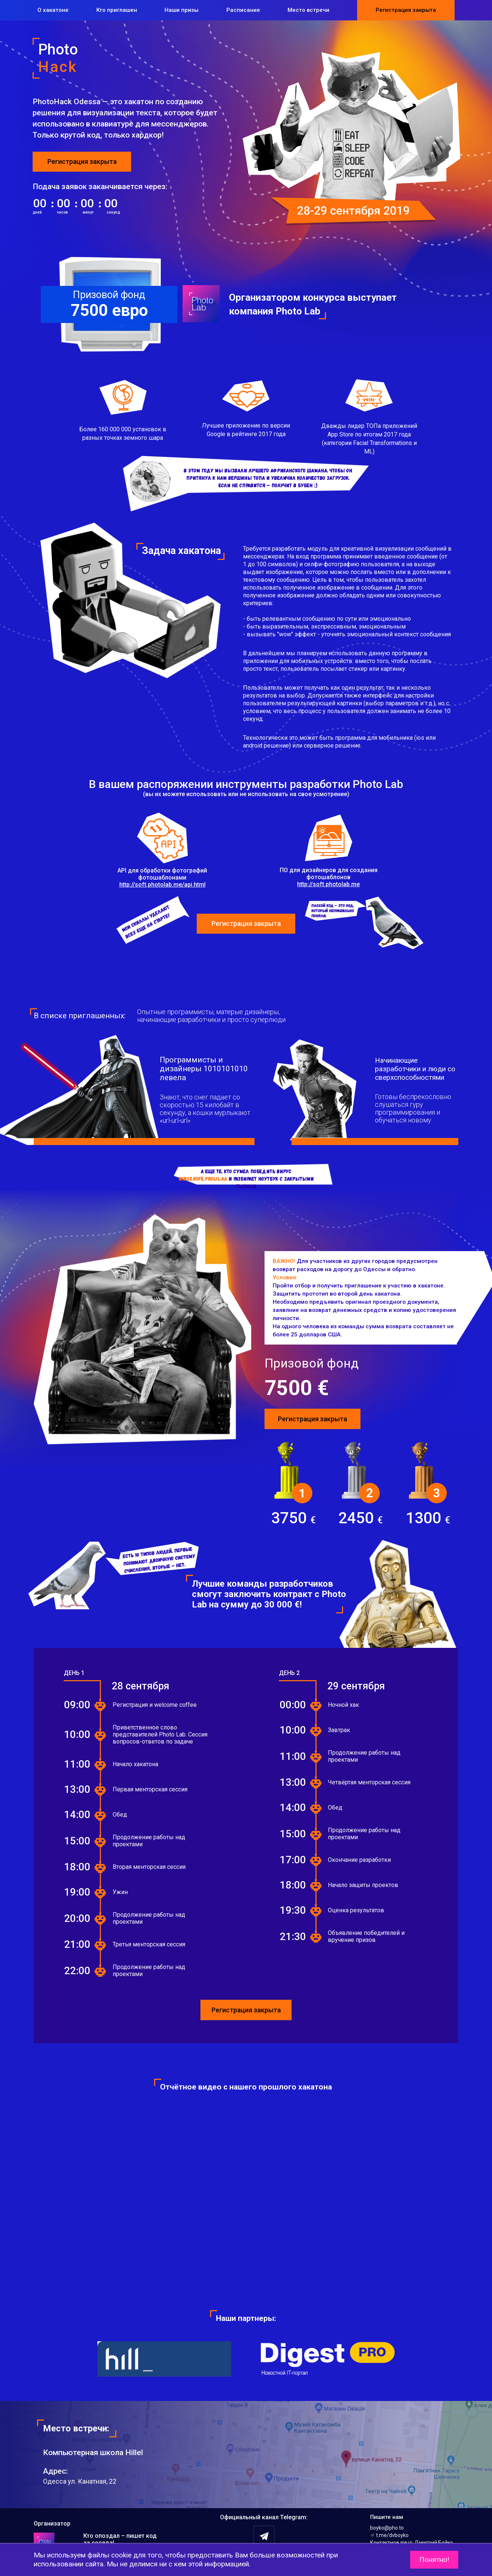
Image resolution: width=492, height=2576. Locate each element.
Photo (134, 58)
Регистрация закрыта (406, 10)
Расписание (243, 10)
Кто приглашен (116, 10)
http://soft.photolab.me (328, 884)
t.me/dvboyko (389, 2535)
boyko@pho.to (387, 2528)
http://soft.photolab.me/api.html (162, 884)
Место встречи (308, 10)
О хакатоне (53, 10)
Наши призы (181, 10)
